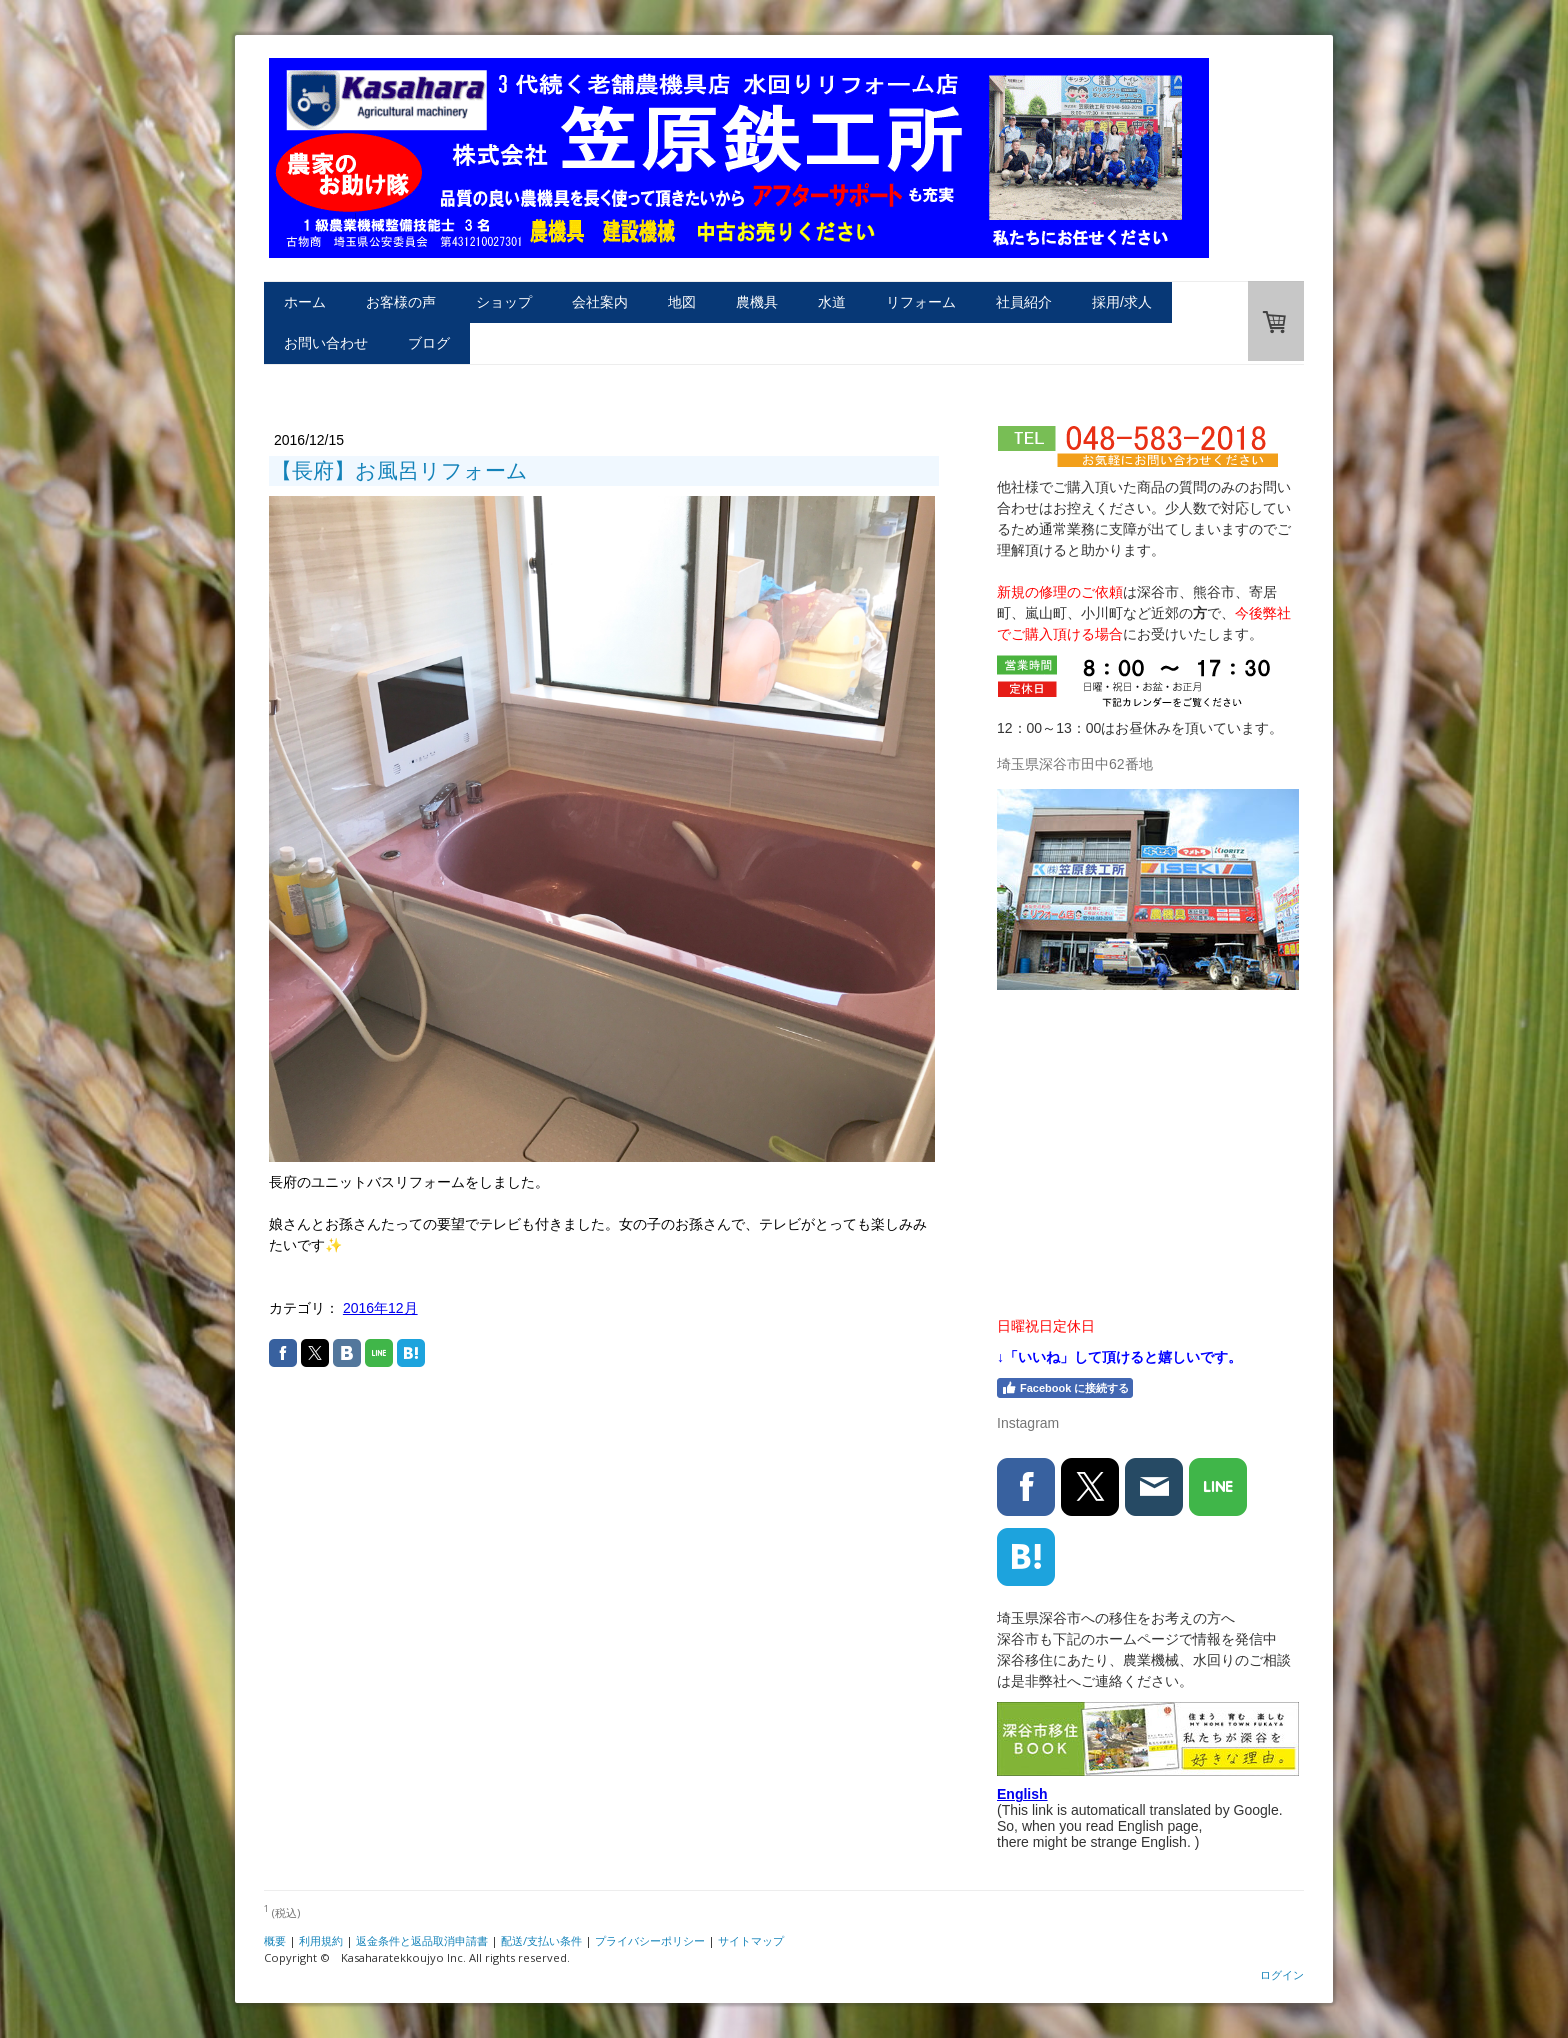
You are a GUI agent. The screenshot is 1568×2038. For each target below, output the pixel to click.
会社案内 (600, 302)
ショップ (504, 302)
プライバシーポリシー (650, 1940)
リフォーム (921, 302)
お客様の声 (401, 302)
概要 (275, 1940)
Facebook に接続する (1065, 1388)
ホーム (305, 302)
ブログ (429, 343)
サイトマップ (751, 1940)
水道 (832, 302)
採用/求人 (1122, 302)
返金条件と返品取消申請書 (422, 1940)
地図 (682, 302)
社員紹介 (1024, 302)
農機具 (757, 302)
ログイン (1282, 1974)
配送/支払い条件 (541, 1940)
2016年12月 (380, 1308)
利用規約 (321, 1940)
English (1022, 1794)
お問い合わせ (326, 343)
